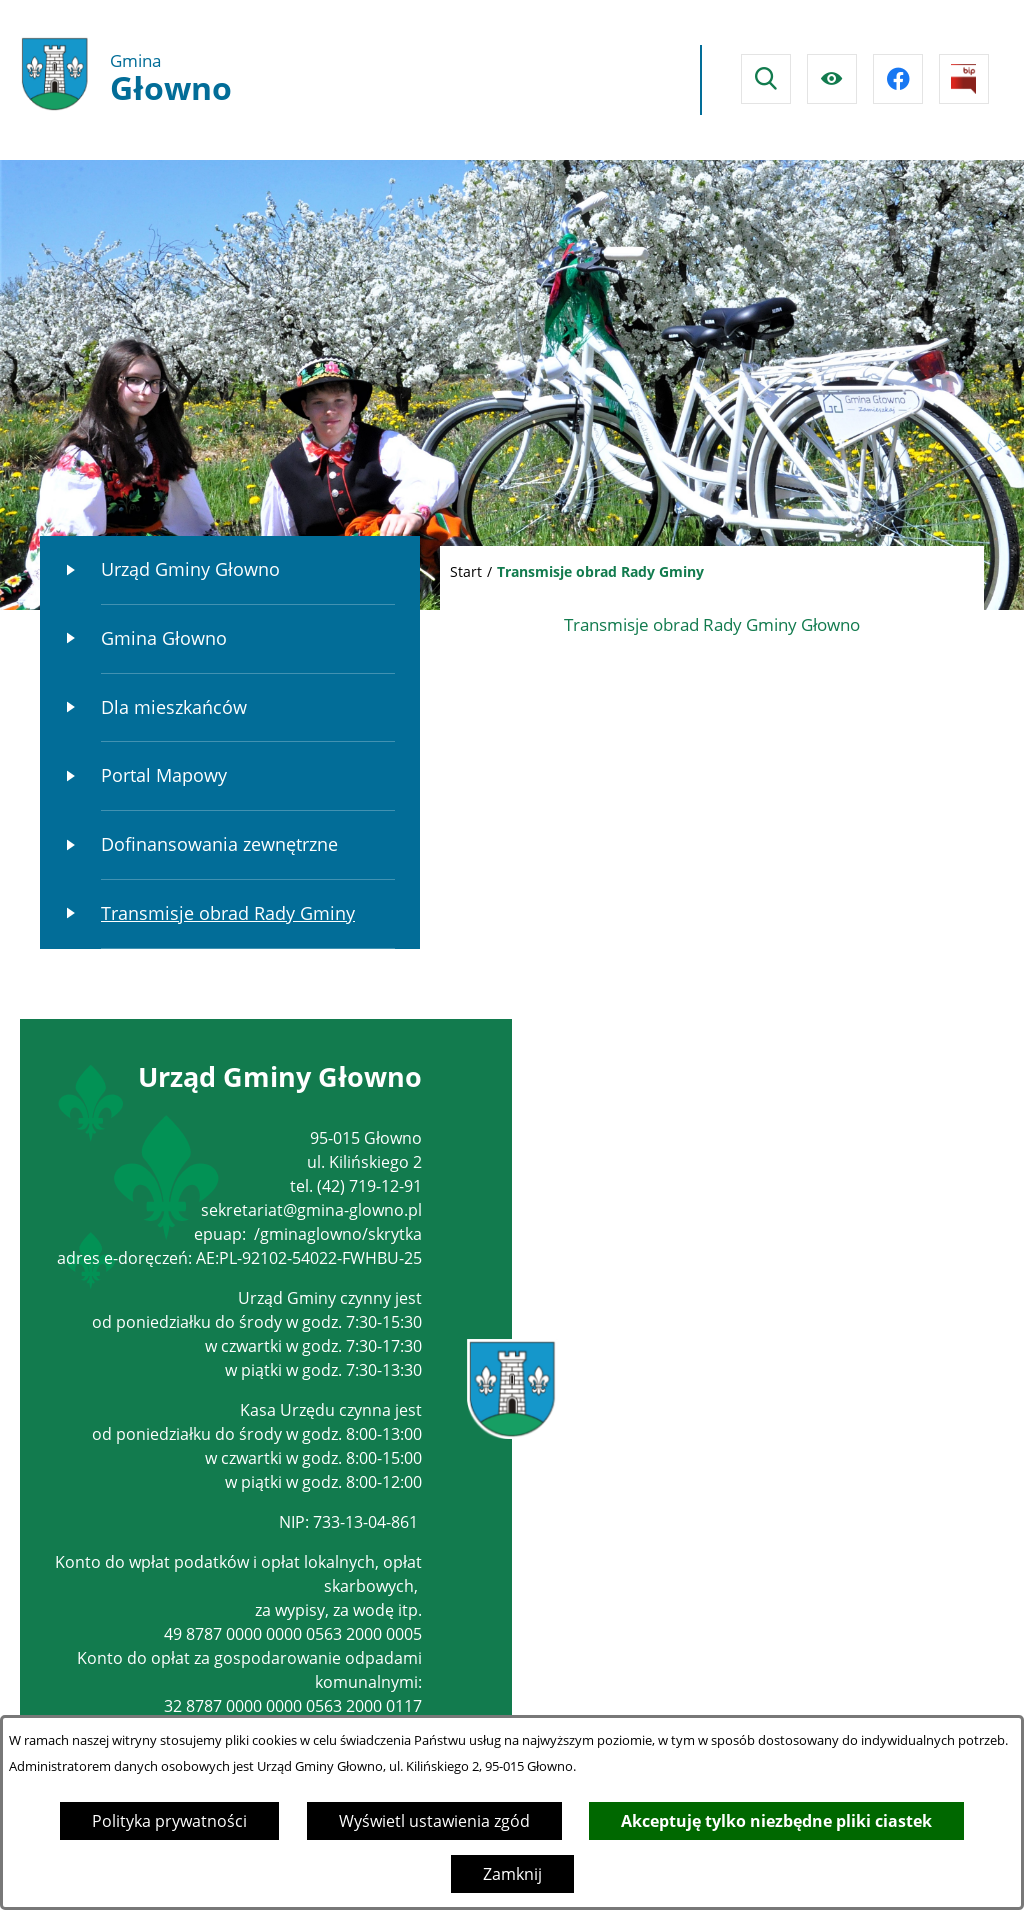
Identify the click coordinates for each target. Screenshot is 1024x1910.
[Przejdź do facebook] (898, 79)
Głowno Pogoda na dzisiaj (502, 80)
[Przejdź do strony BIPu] (964, 79)
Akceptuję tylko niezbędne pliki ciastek (776, 1821)
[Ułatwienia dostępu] (832, 79)
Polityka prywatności (169, 1821)
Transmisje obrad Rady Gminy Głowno (712, 624)
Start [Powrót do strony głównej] (466, 571)
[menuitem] (230, 570)
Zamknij (512, 1874)
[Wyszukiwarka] (766, 79)
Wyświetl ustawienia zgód (434, 1821)
